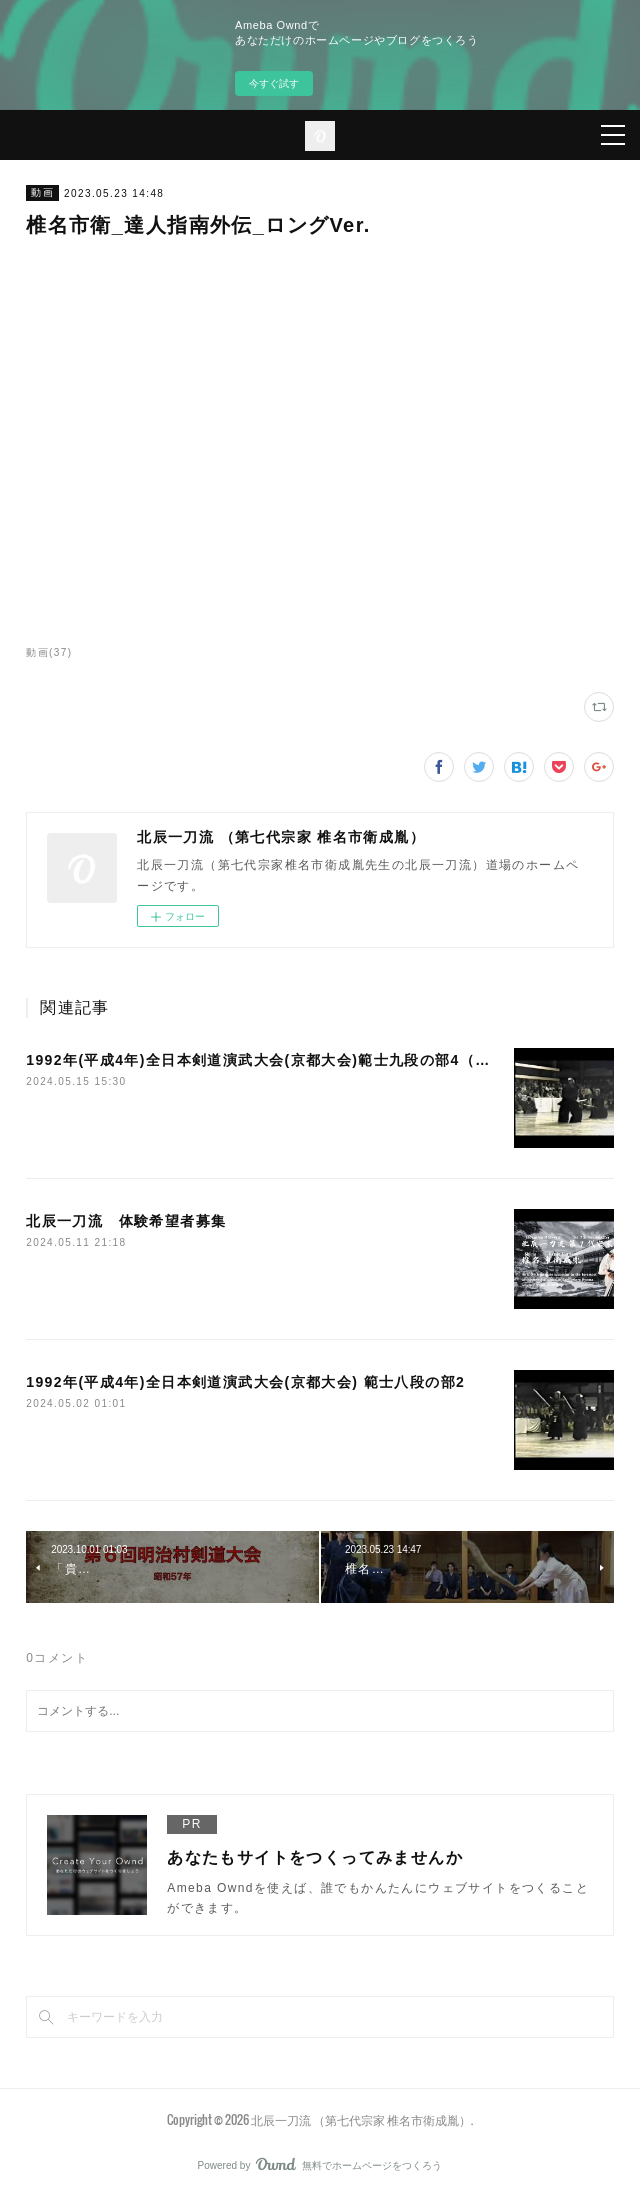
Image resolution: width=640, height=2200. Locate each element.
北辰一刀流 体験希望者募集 (126, 1221)
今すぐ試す (274, 83)
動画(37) (49, 652)
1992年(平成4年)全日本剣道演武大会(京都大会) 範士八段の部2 (245, 1382)
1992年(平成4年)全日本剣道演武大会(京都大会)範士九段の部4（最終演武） (289, 1060)
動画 (42, 192)
